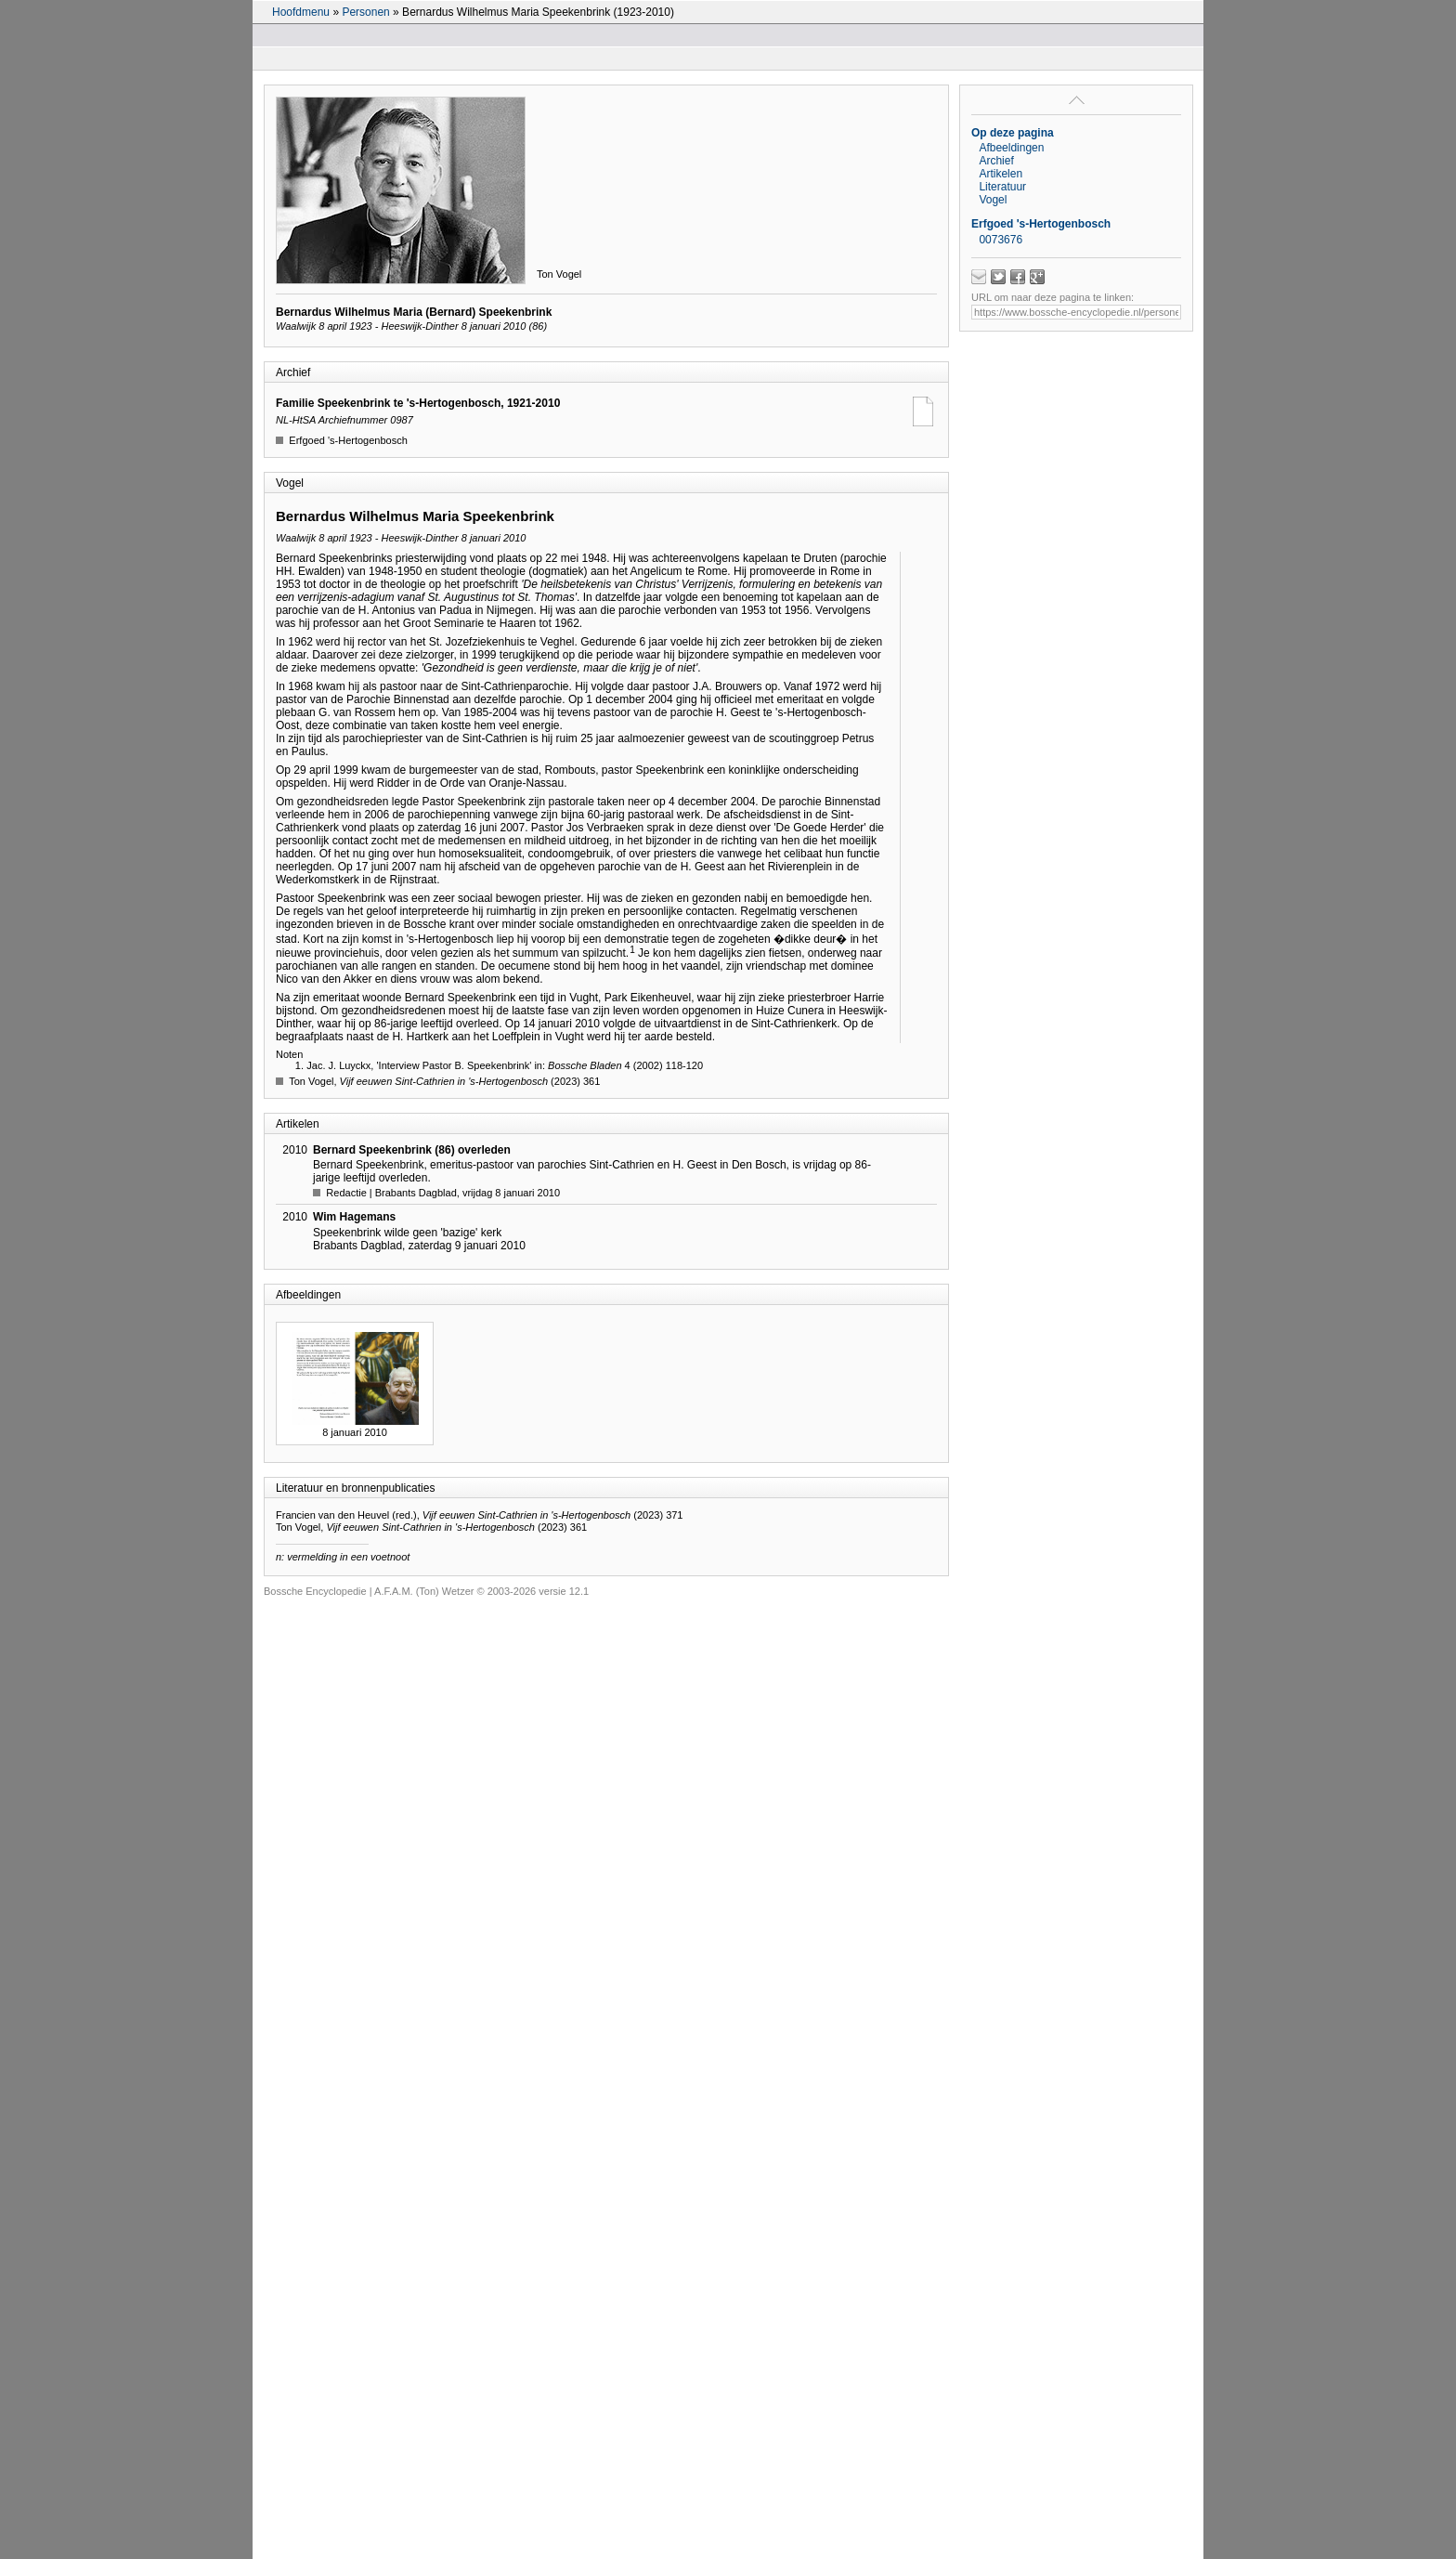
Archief (996, 160)
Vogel (993, 199)
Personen (365, 12)
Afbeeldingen (1011, 147)
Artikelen (1000, 173)
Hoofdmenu (301, 12)
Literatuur (1002, 186)
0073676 (1000, 239)
